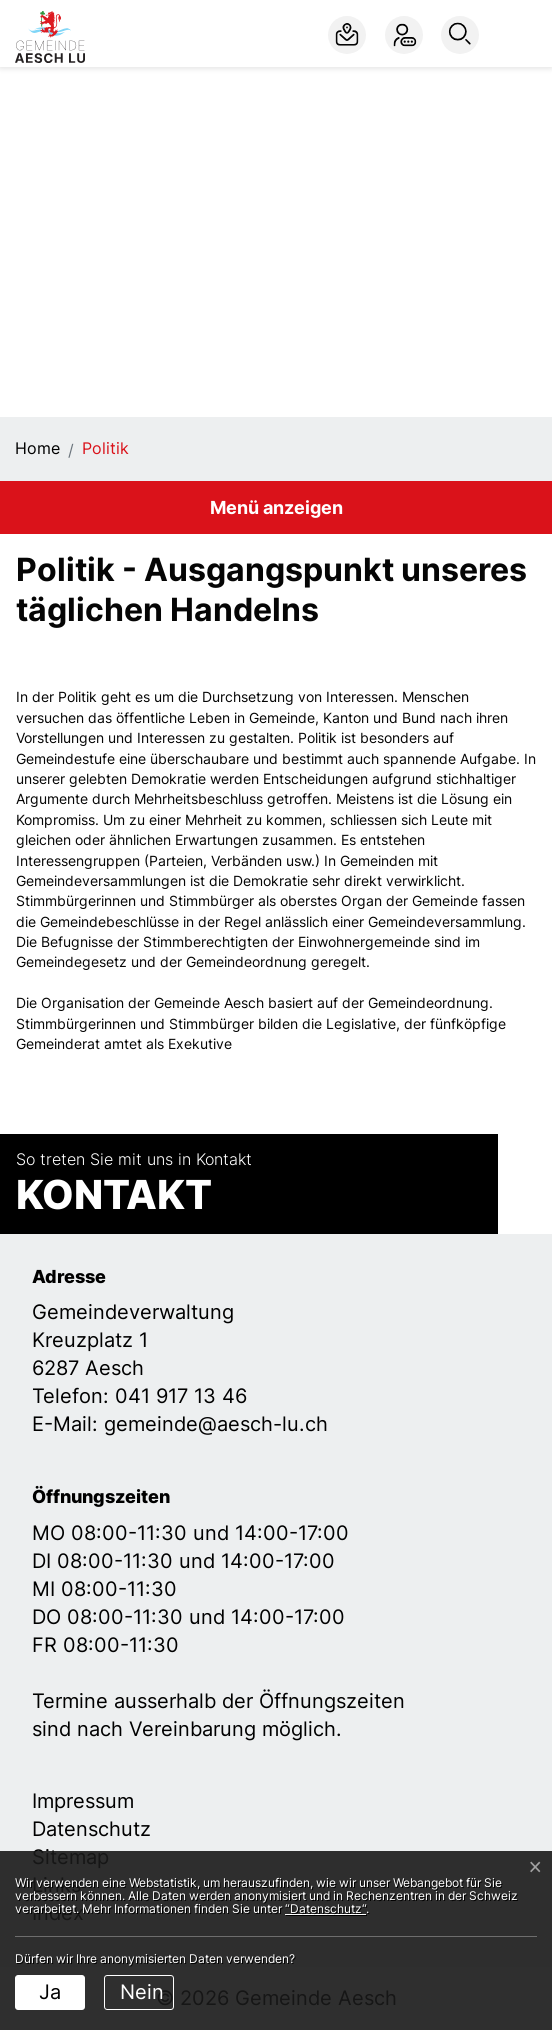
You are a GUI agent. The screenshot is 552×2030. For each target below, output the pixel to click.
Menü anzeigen (276, 507)
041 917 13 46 (181, 1396)
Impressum (83, 1801)
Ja (50, 1992)
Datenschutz (91, 1829)
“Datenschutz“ (325, 1908)
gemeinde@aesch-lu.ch (216, 1424)
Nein (142, 1992)
